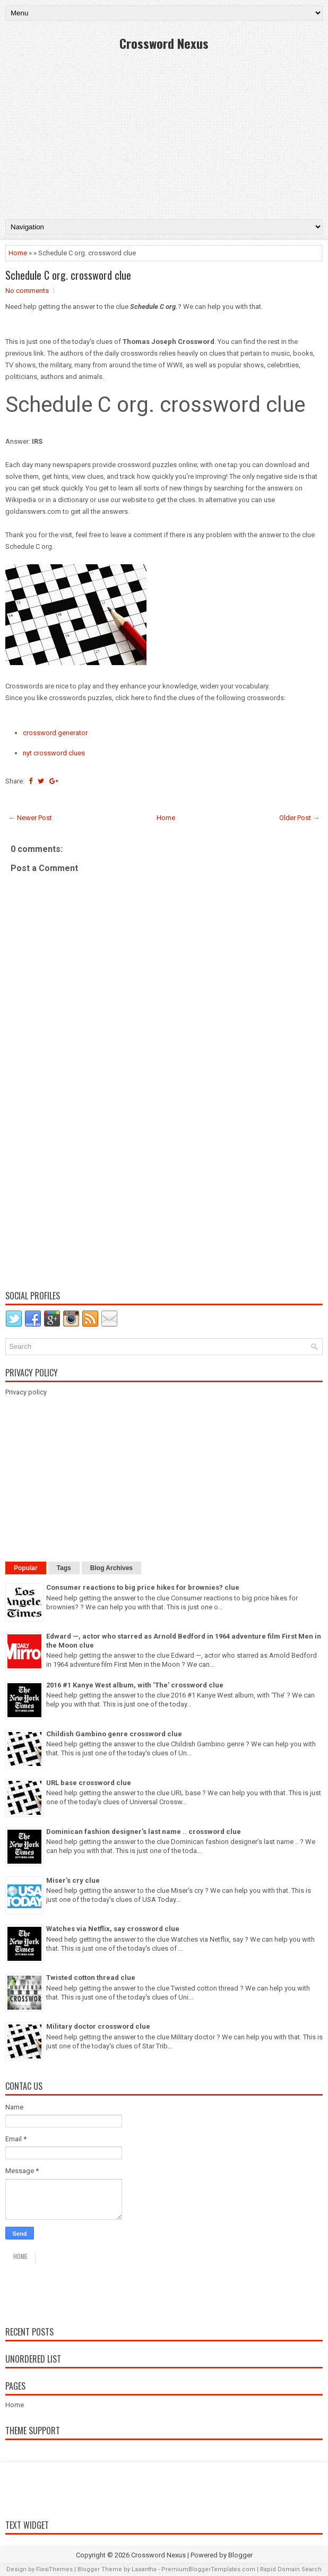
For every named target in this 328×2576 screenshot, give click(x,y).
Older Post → (299, 818)
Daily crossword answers (83, 2291)
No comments (27, 291)
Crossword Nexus (164, 43)
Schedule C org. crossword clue (68, 275)
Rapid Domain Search (291, 2569)
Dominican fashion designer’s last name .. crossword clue (143, 1832)
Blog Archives (111, 1568)
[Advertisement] (164, 134)
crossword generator (55, 733)
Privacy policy (26, 1392)
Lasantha (144, 2569)
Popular (26, 1568)
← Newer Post (30, 818)
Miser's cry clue (73, 1880)
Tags (64, 1568)
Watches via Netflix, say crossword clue (112, 1929)
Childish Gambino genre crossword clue (114, 1734)
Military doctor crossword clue (98, 2026)
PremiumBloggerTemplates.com (208, 2569)
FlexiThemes (54, 2569)
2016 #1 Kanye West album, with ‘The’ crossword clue (134, 1685)
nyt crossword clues (54, 753)
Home (17, 253)
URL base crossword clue (88, 1783)
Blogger (240, 2555)
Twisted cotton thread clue (90, 1977)
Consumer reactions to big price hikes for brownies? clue (142, 1587)
